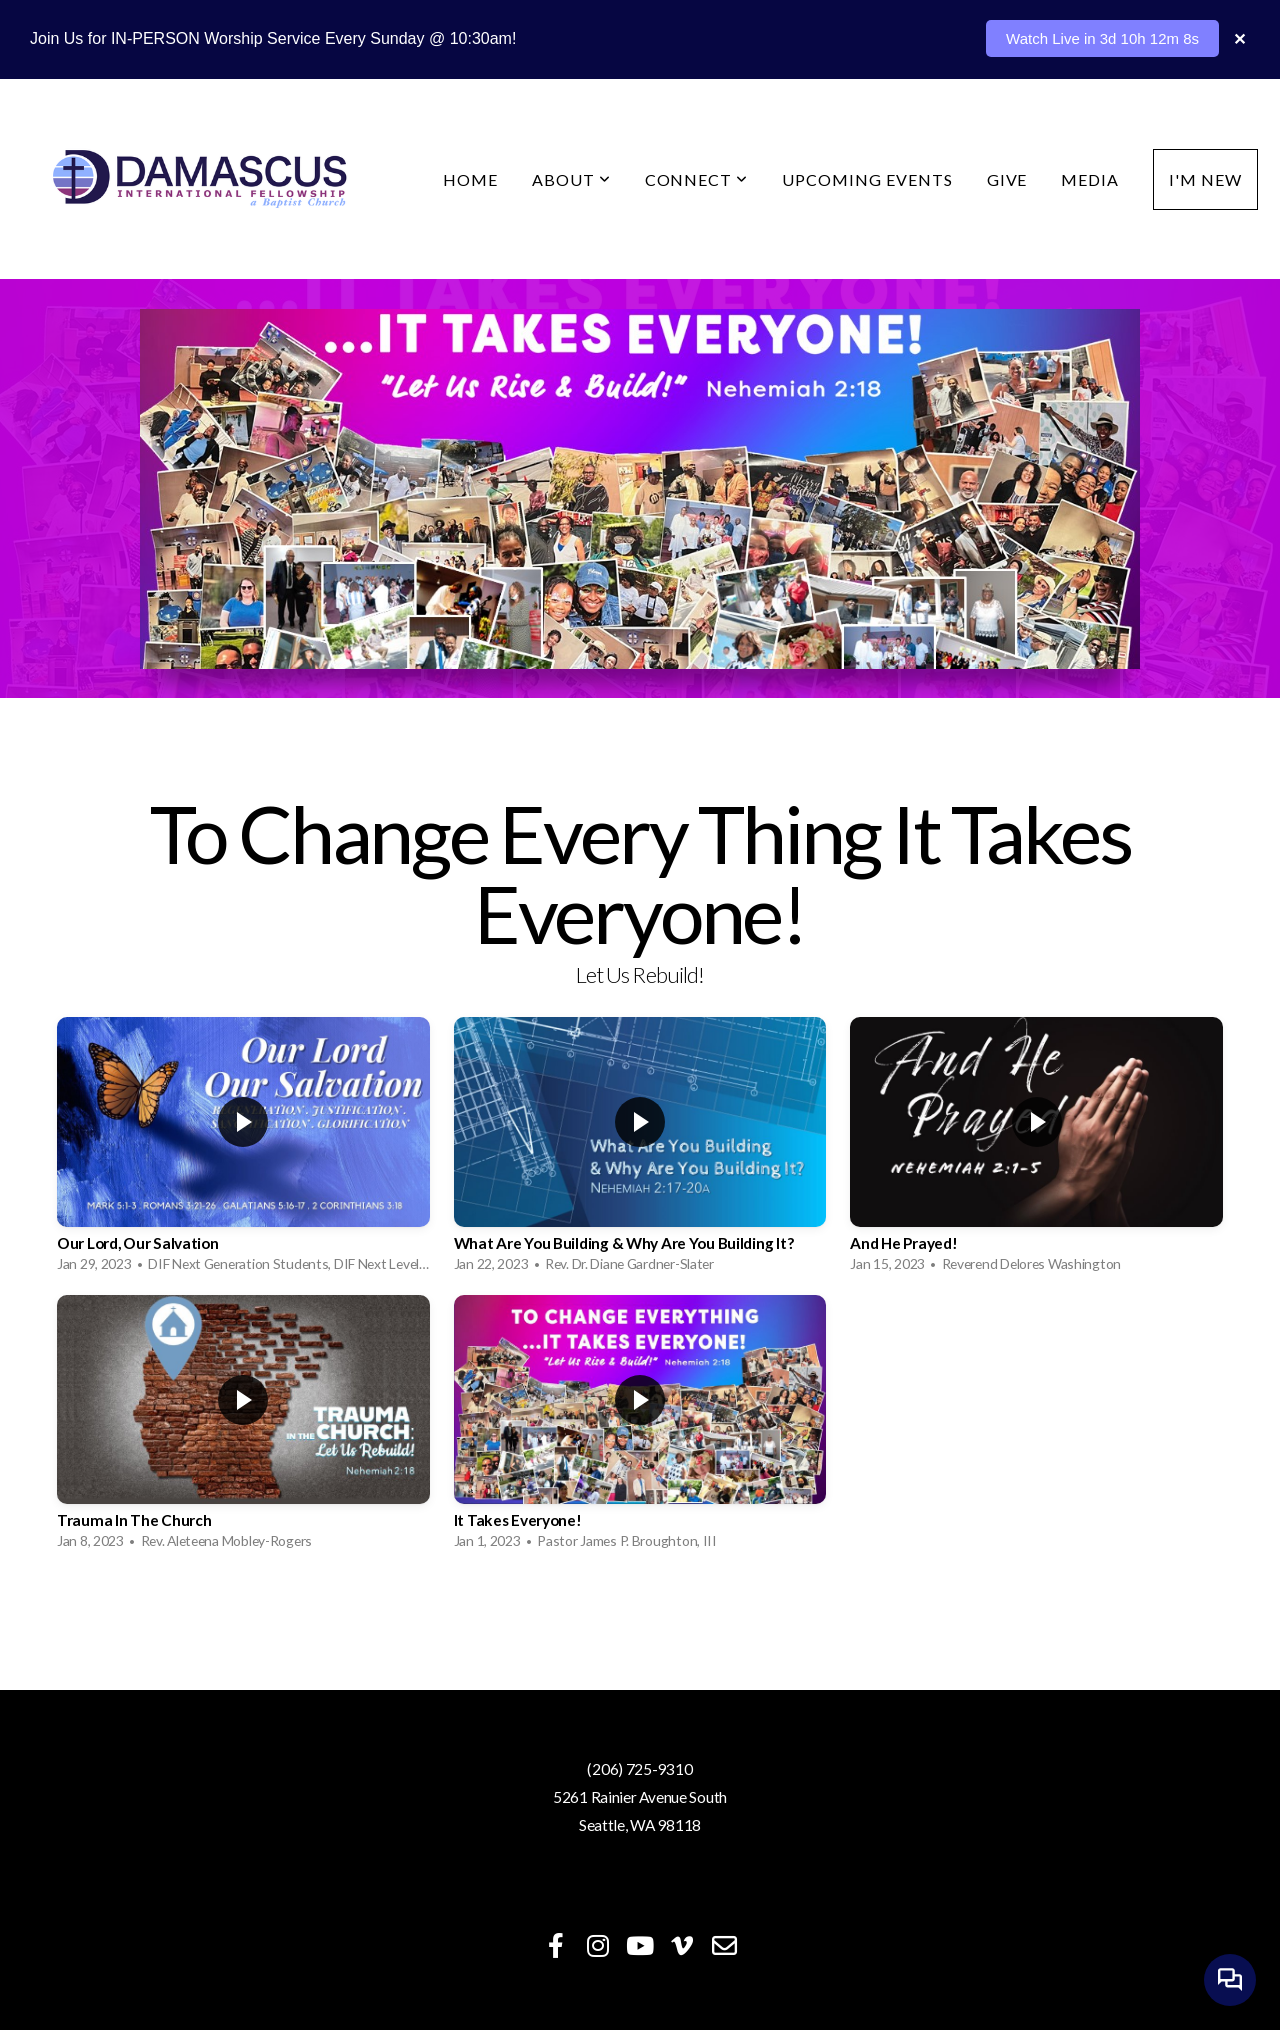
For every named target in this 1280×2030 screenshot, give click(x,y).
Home (470, 179)
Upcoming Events (867, 179)
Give (1007, 179)
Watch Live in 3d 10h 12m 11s (1098, 38)
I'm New (1205, 179)
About (571, 179)
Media (1090, 179)
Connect (697, 179)
